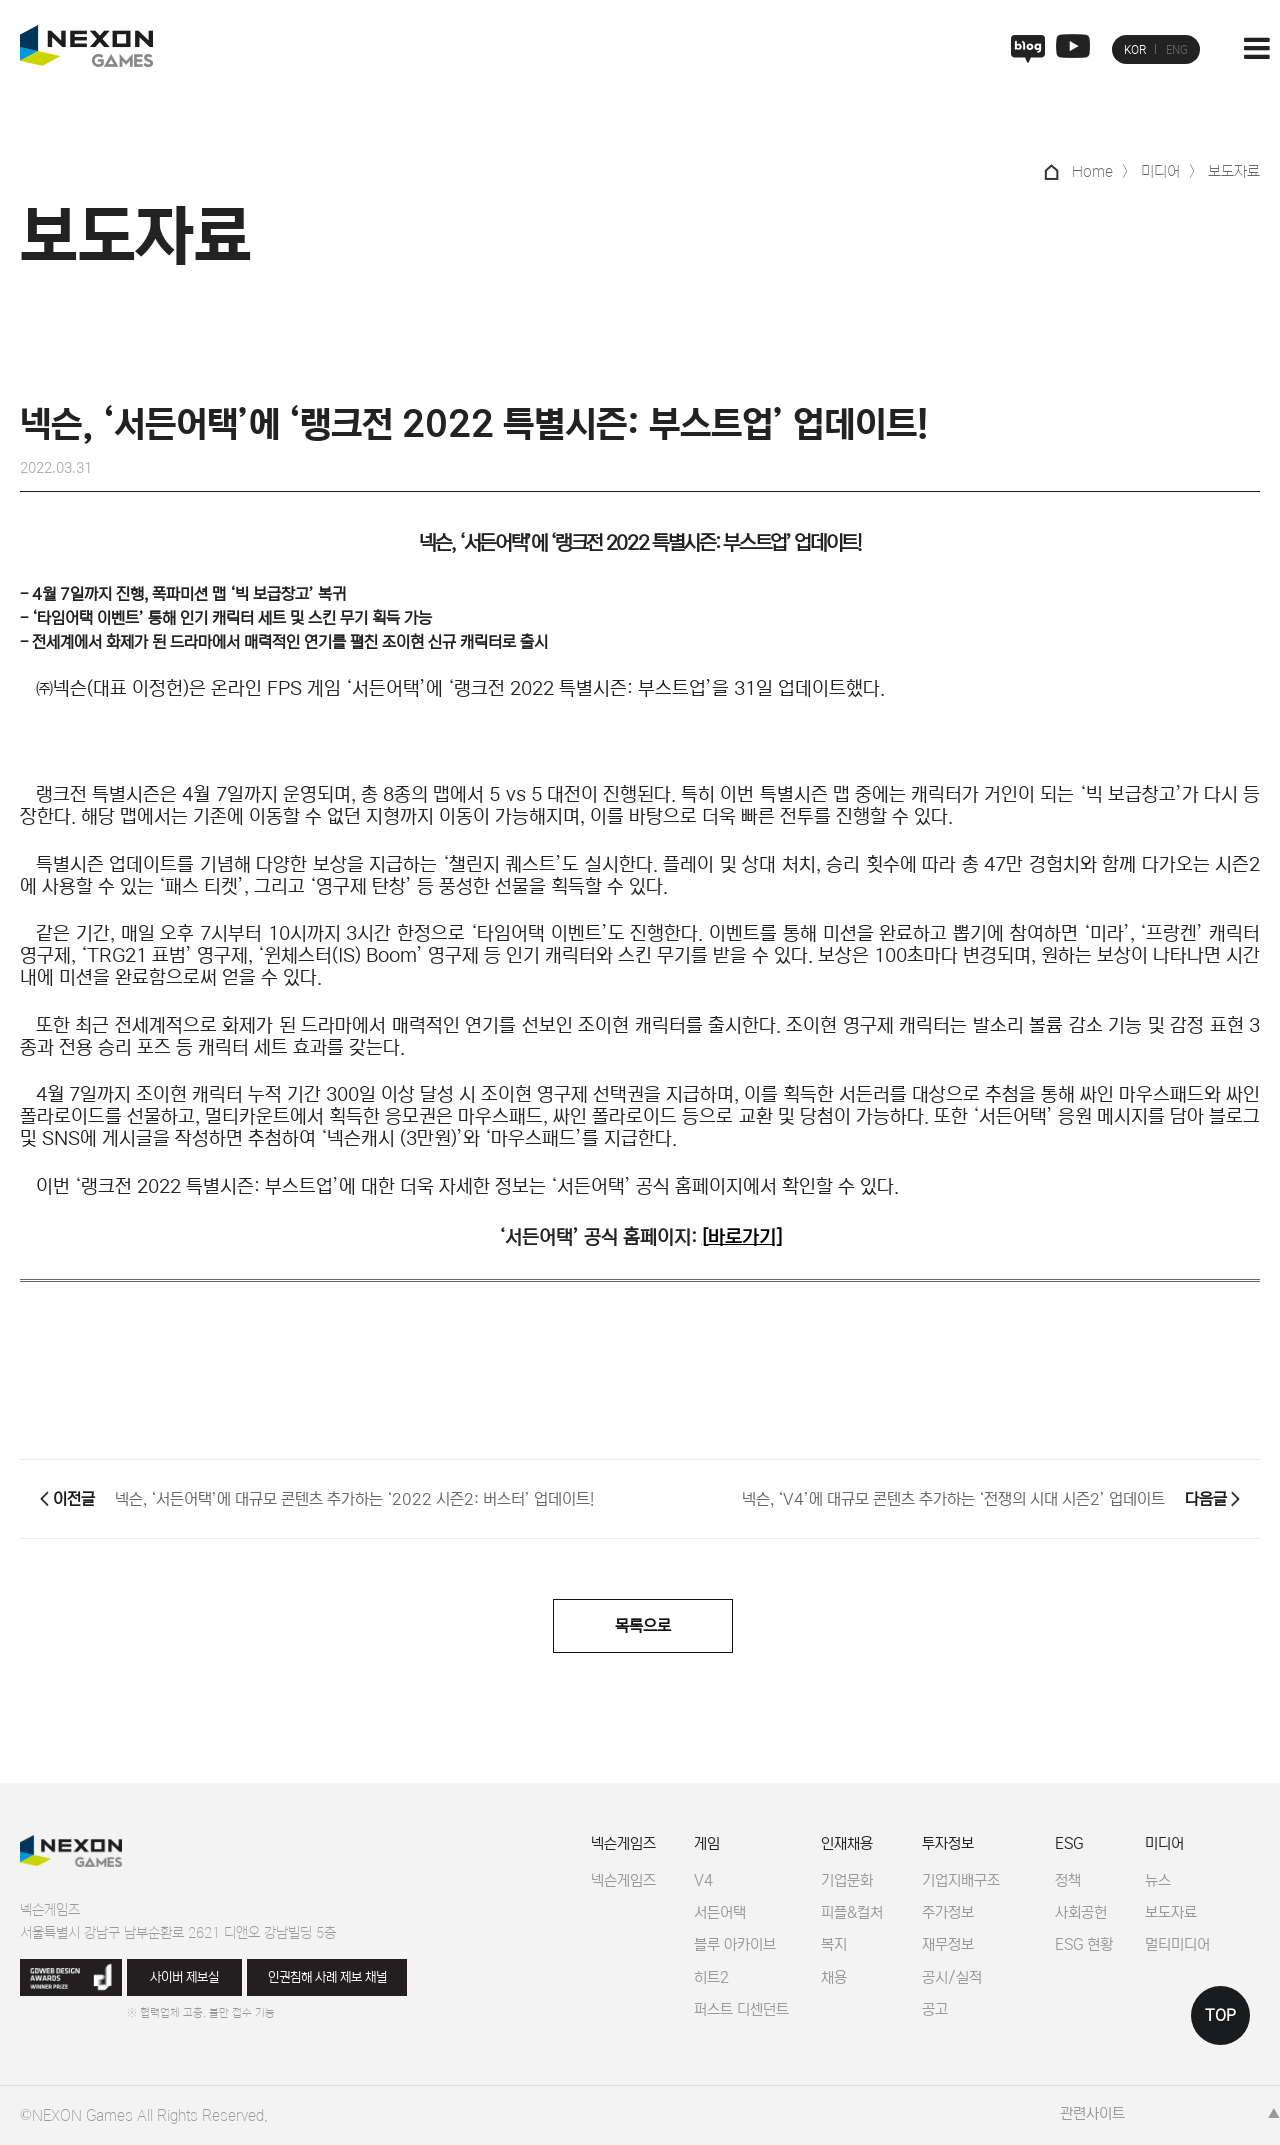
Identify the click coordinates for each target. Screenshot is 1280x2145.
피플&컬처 (852, 1912)
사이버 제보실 (184, 1977)
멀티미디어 (1177, 1944)
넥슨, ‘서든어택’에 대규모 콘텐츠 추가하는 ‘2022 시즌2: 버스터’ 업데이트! (354, 1499)
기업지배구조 (961, 1880)
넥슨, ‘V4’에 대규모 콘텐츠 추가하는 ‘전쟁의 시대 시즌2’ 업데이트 (953, 1499)
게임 (707, 1843)
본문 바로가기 (0, 0)
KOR (1135, 50)
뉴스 (1158, 1880)
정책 (1068, 1880)
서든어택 (720, 1912)
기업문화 (847, 1880)
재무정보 (948, 1944)
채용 (834, 1977)
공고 (935, 2009)
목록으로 (643, 1626)
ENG (1177, 50)
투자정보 (948, 1843)
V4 (703, 1880)
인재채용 (847, 1843)
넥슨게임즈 (623, 1843)
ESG (1069, 1843)
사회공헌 (1081, 1912)
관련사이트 (1092, 2113)
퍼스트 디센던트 (741, 2009)
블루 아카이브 (735, 1944)
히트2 (711, 1977)
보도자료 (1171, 1912)
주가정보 (948, 1912)
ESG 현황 (1084, 1944)
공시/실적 (952, 1977)
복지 (834, 1944)
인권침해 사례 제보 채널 (327, 1977)
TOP (1220, 2015)
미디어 (1164, 1843)
